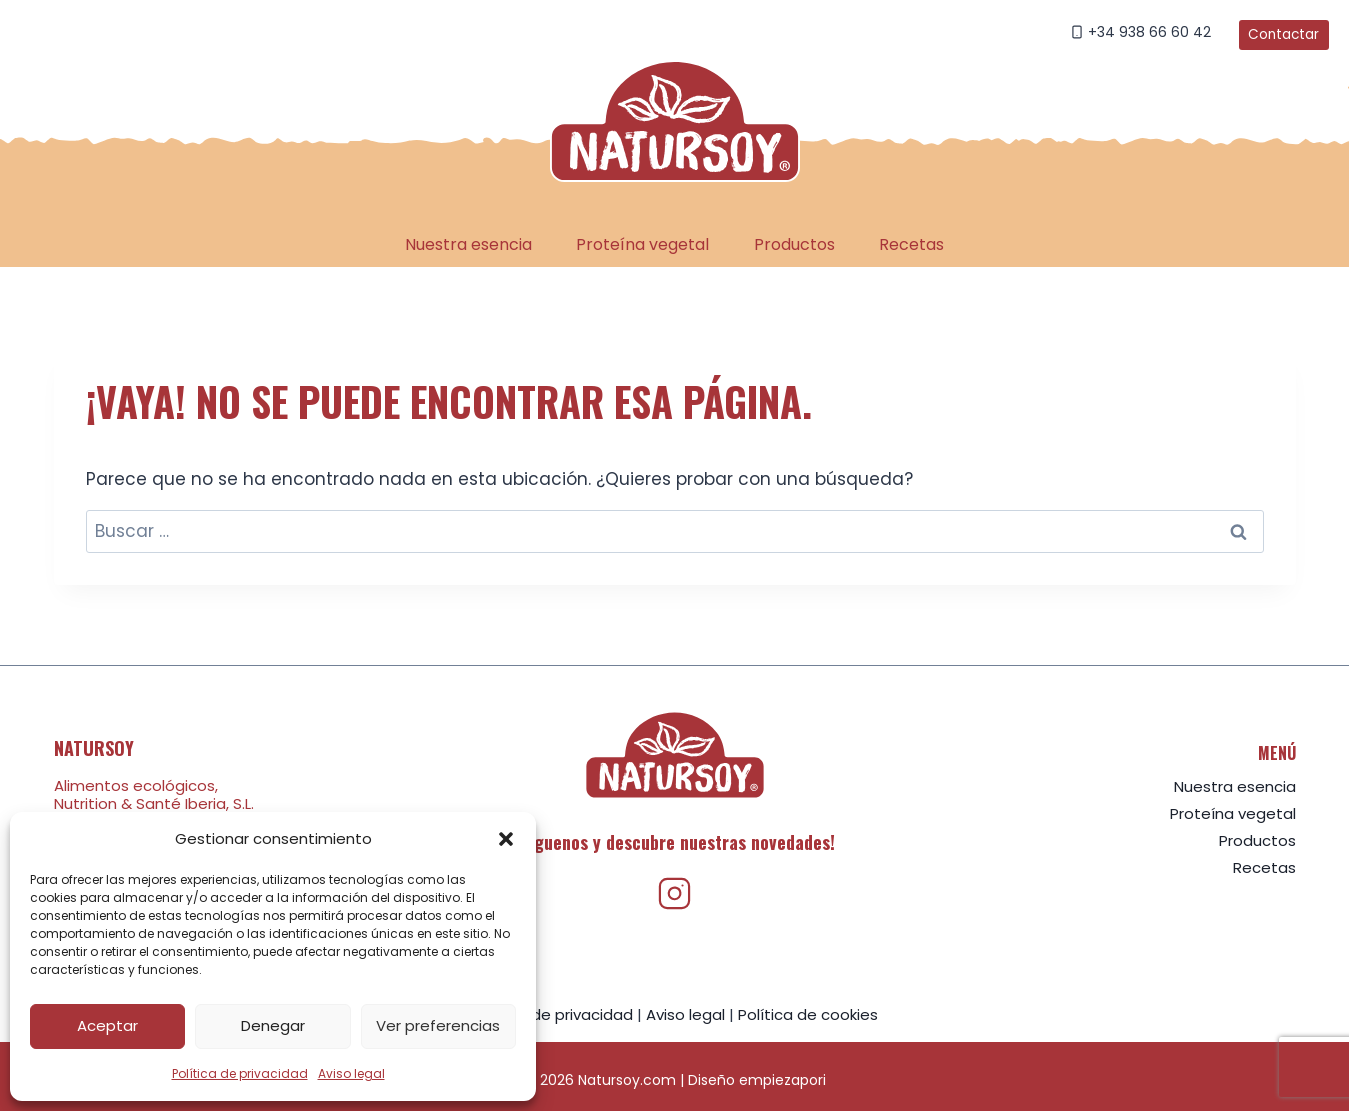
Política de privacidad (240, 1073)
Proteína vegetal (642, 244)
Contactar (1283, 34)
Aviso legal (351, 1073)
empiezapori (782, 1080)
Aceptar (107, 1025)
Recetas (911, 244)
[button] (506, 839)
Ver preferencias (438, 1025)
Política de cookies (808, 1014)
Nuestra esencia (468, 244)
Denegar (273, 1025)
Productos (794, 244)
